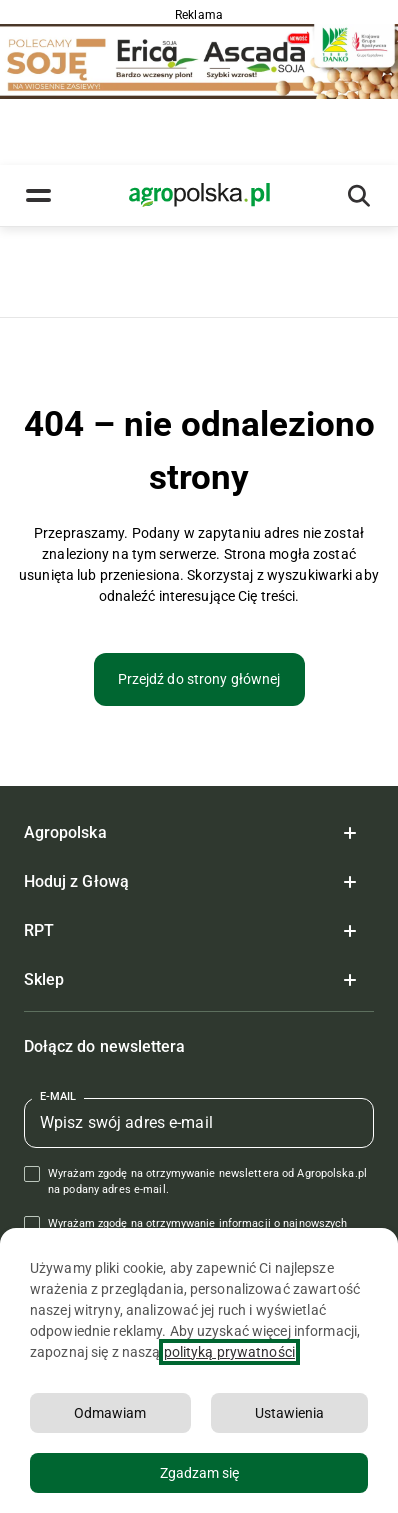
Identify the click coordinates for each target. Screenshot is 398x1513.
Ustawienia (289, 1413)
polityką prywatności (229, 1352)
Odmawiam (110, 1413)
